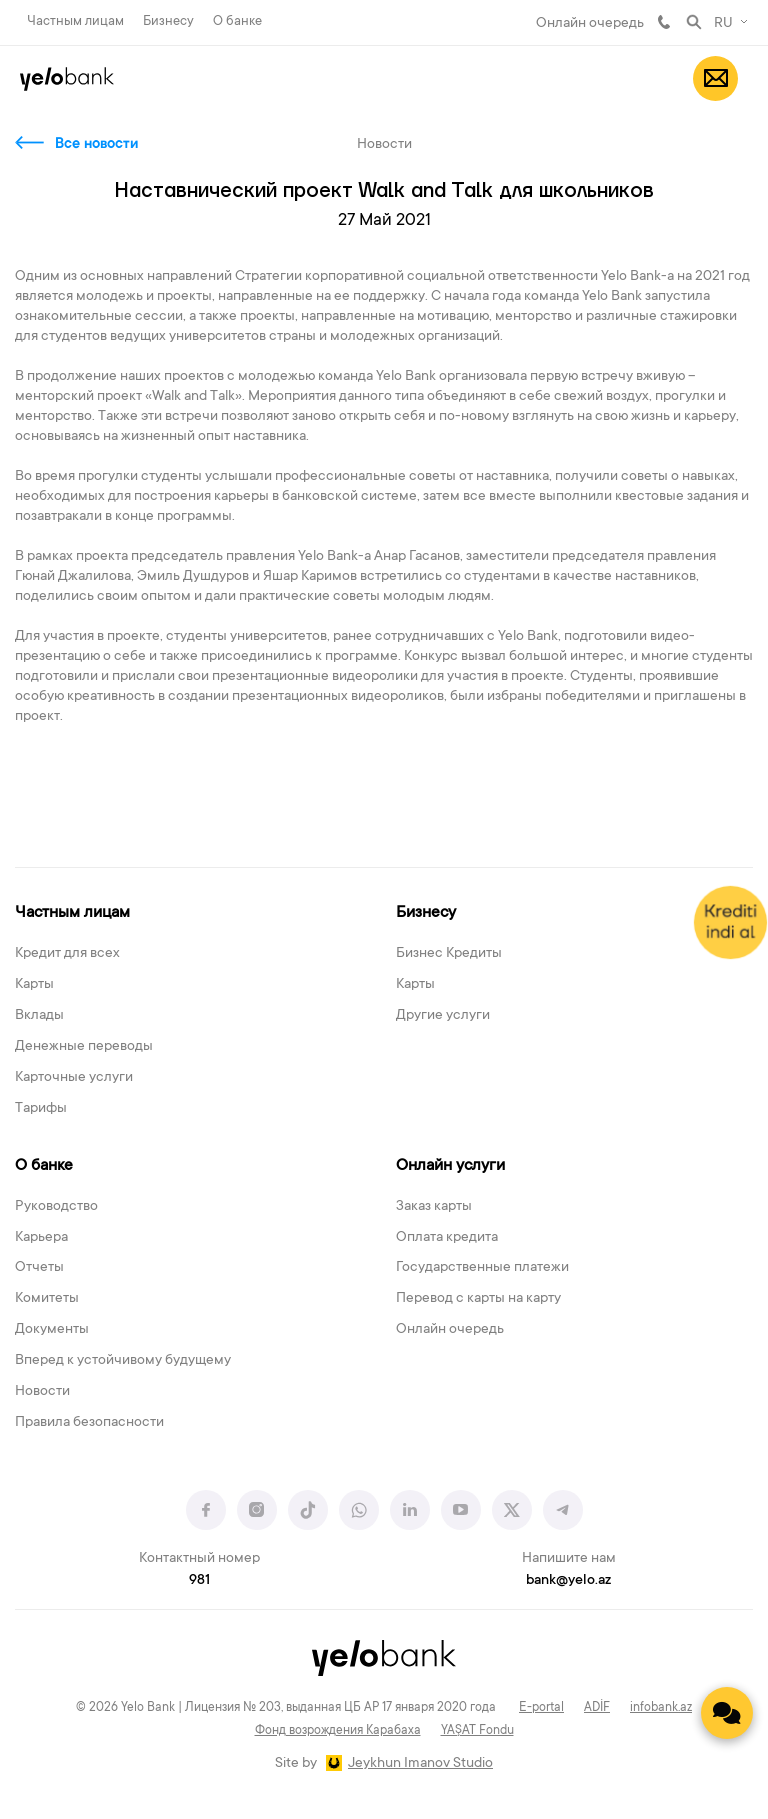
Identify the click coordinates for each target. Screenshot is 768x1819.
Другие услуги (443, 1016)
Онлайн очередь (590, 24)
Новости (42, 1392)
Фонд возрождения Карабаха (338, 1731)
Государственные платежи (482, 1268)
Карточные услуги (74, 1078)
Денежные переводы (84, 1047)
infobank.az (661, 1708)
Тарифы (41, 1109)
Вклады (39, 1016)
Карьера (41, 1238)
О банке (237, 21)
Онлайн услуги (450, 1166)
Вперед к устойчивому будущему (123, 1361)
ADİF (597, 1708)
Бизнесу (168, 21)
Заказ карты (434, 1207)
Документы (52, 1330)
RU (723, 24)
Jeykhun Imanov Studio (420, 1764)
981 (664, 22)
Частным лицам (75, 21)
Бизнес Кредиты (449, 954)
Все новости (96, 145)
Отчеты (39, 1268)
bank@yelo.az (568, 1581)
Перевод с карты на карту (478, 1299)
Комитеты (47, 1299)
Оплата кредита (447, 1238)
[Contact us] (727, 1713)
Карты (34, 985)
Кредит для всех (67, 954)
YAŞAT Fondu (477, 1731)
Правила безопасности (89, 1423)
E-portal (541, 1708)
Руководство (56, 1207)
